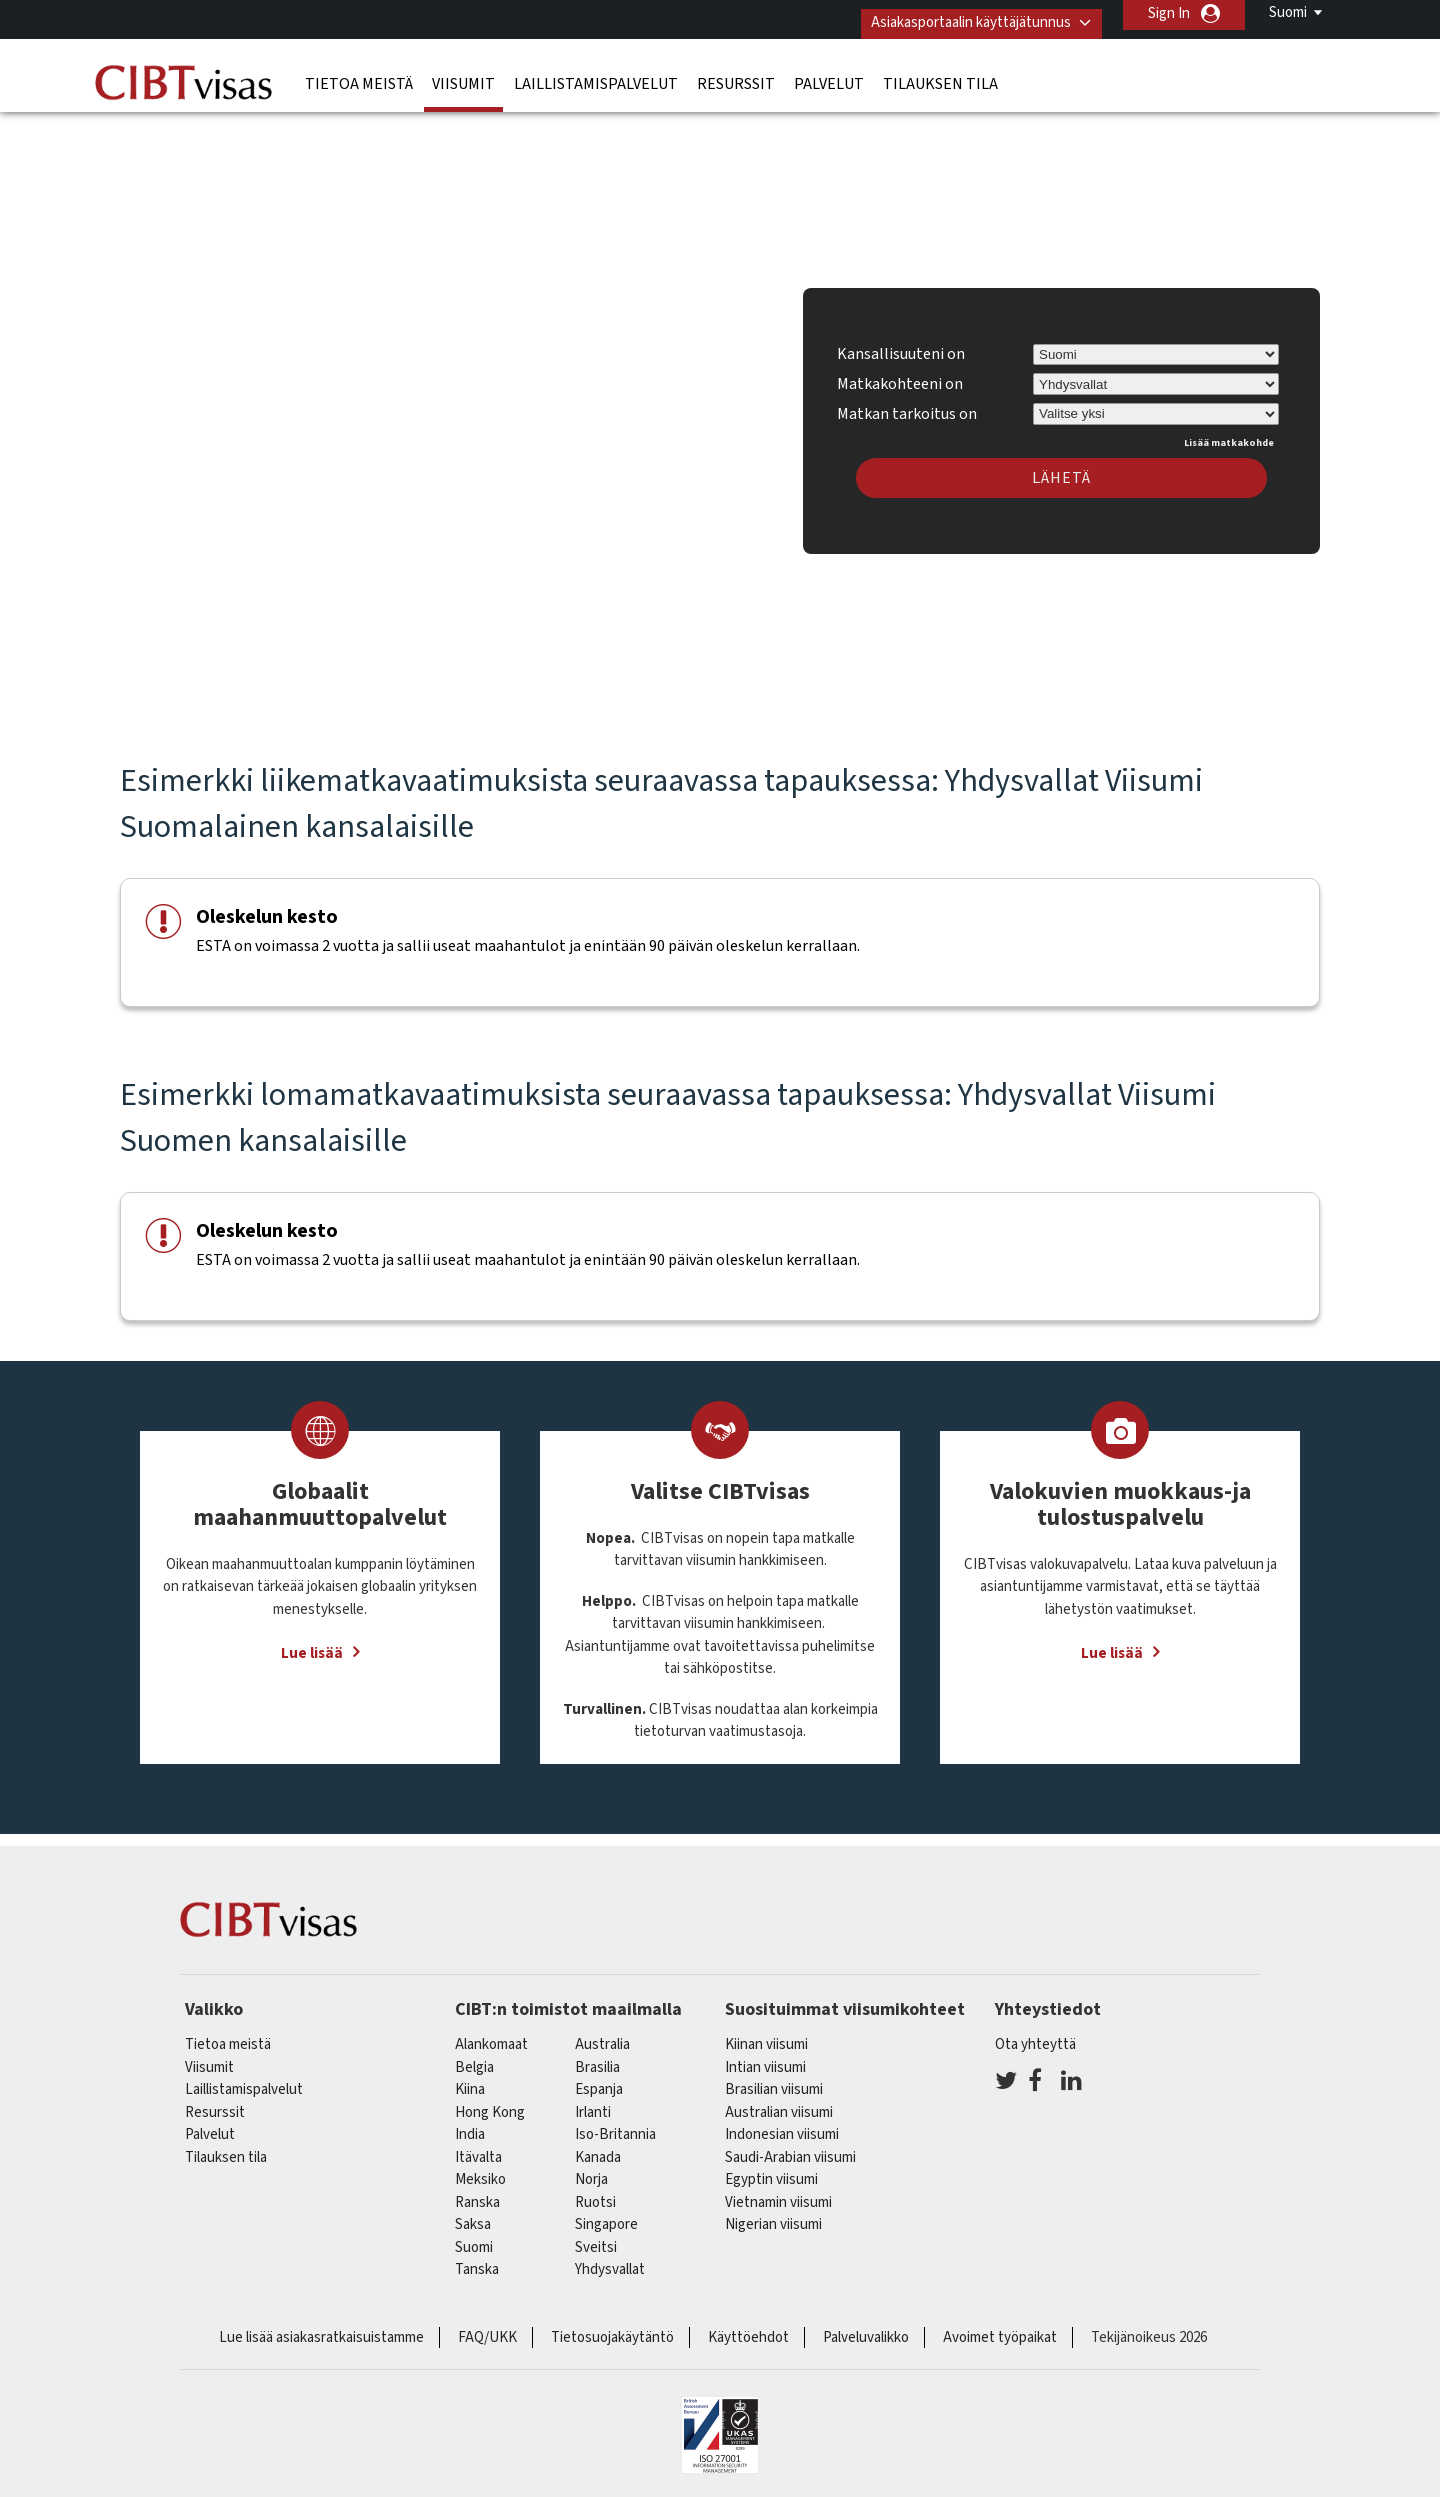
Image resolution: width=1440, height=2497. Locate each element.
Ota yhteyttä (1035, 2036)
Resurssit (736, 75)
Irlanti (593, 2103)
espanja (599, 2081)
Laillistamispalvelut (596, 75)
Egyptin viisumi (771, 2171)
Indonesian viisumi (782, 2126)
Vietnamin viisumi (778, 2193)
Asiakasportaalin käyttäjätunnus (957, 13)
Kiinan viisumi (766, 2036)
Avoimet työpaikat (1000, 2328)
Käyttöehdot (748, 2328)
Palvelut (829, 75)
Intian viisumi (765, 2058)
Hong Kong (490, 2103)
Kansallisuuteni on (901, 346)
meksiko (480, 2171)
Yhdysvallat (610, 2261)
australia (602, 2036)
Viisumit (463, 75)
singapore (606, 2216)
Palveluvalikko (866, 2328)
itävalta (478, 2148)
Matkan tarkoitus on (907, 402)
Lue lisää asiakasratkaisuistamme (321, 2328)
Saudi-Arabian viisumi (790, 2148)
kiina (470, 2081)
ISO (720, 2427)
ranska (477, 2193)
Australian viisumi (779, 2103)
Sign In (1169, 13)
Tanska (477, 2261)
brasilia (597, 2058)
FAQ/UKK (487, 2328)
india (470, 2126)
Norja (591, 2171)
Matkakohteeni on (900, 375)
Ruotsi (595, 2193)
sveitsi (596, 2238)
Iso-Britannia (615, 2126)
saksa (473, 2216)
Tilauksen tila (940, 75)
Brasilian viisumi (774, 2081)
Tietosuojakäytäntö (612, 2328)
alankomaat (491, 2036)
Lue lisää (312, 1645)
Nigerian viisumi (773, 2216)
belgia (474, 2058)
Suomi (1288, 12)
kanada (598, 2148)
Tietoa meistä (359, 75)
